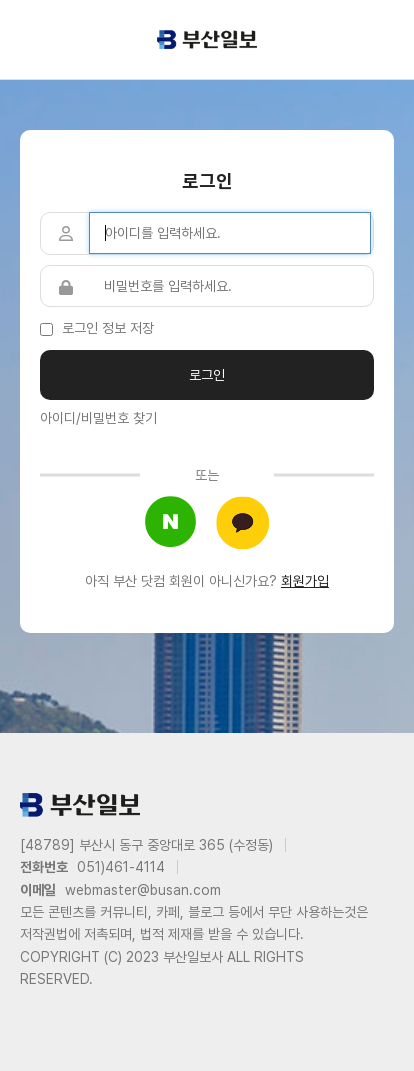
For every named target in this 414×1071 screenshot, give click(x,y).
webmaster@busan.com (143, 890)
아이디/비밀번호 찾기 (98, 418)
